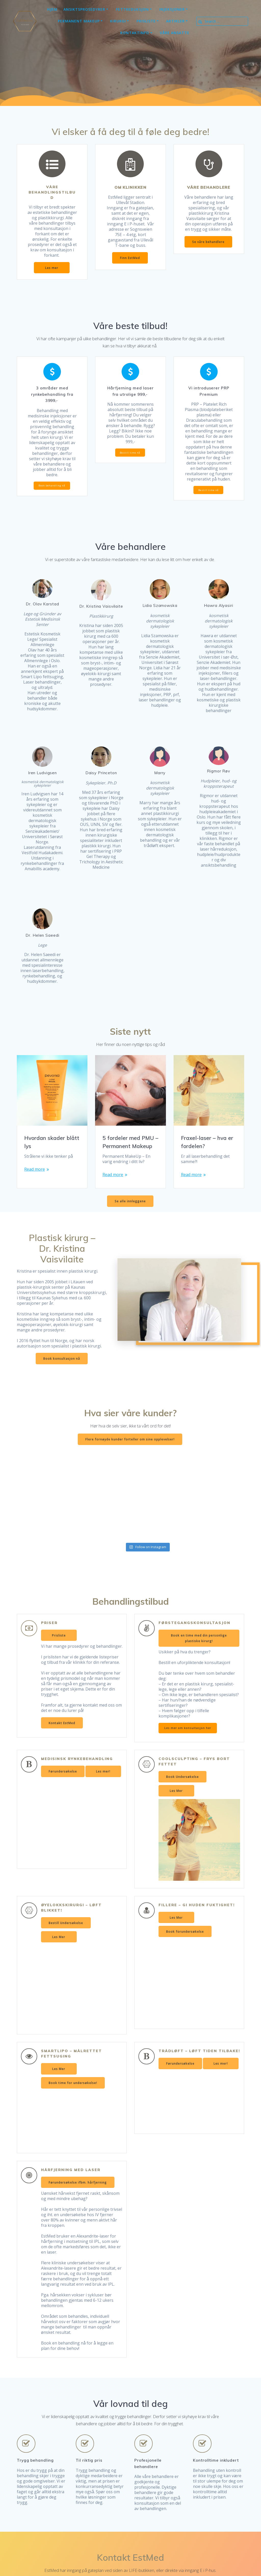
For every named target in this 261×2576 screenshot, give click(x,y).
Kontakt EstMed (62, 1644)
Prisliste (146, 21)
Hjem (52, 9)
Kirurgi (118, 21)
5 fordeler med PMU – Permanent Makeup (130, 1142)
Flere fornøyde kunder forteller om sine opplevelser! (130, 1439)
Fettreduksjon (132, 9)
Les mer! (103, 1693)
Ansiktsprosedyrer (84, 9)
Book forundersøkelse (185, 1825)
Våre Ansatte (174, 32)
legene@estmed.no (183, 2507)
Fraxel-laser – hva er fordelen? (207, 1142)
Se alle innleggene (130, 1201)
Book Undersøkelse (182, 1698)
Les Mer (176, 1712)
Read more (34, 1169)
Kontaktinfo (134, 32)
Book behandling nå (51, 485)
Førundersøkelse (63, 1693)
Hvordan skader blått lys (51, 1142)
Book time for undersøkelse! (73, 1950)
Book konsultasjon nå (61, 1358)
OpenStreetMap (93, 2547)
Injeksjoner (172, 9)
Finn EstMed (130, 258)
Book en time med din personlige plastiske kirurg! (199, 1559)
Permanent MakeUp (79, 21)
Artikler (175, 21)
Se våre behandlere (208, 242)
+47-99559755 (178, 2498)
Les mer (51, 268)
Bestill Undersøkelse (66, 1817)
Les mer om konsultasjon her (187, 1649)
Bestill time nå (130, 452)
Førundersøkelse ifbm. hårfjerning (78, 2049)
